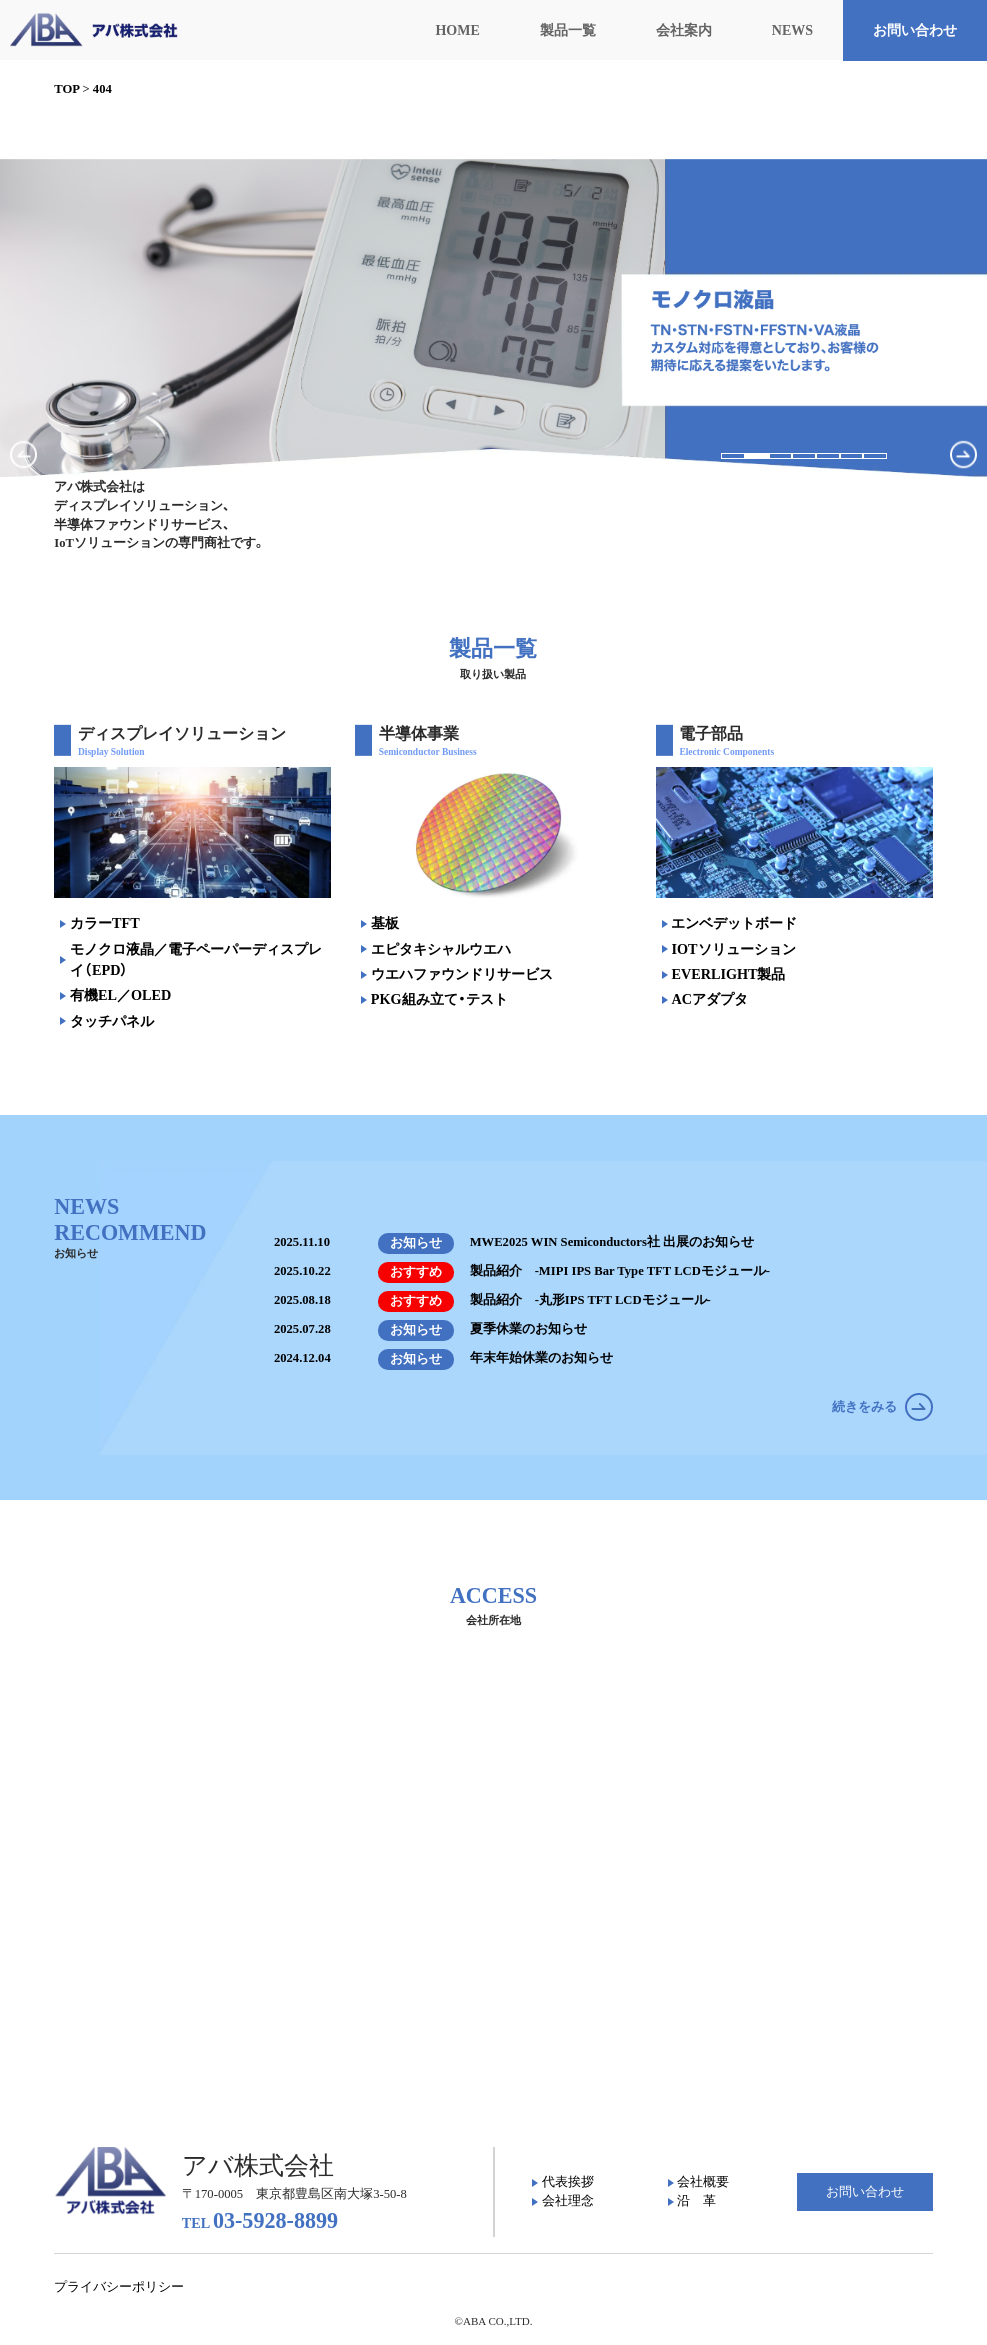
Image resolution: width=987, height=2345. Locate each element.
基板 (385, 923)
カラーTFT (105, 923)
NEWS (792, 30)
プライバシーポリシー (119, 2287)
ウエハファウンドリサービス (462, 974)
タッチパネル (112, 1021)
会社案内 (684, 30)
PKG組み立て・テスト (439, 999)
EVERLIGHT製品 (728, 974)
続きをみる (882, 1407)
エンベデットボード (734, 923)
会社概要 (703, 2182)
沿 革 (696, 2201)
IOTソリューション (733, 949)
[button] (733, 456)
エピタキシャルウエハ (441, 949)
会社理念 (568, 2201)
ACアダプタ (709, 999)
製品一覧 (568, 30)
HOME (457, 30)
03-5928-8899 (260, 2220)
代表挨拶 (568, 2182)
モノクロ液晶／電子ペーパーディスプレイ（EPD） (196, 959)
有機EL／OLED (120, 995)
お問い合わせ (915, 30)
